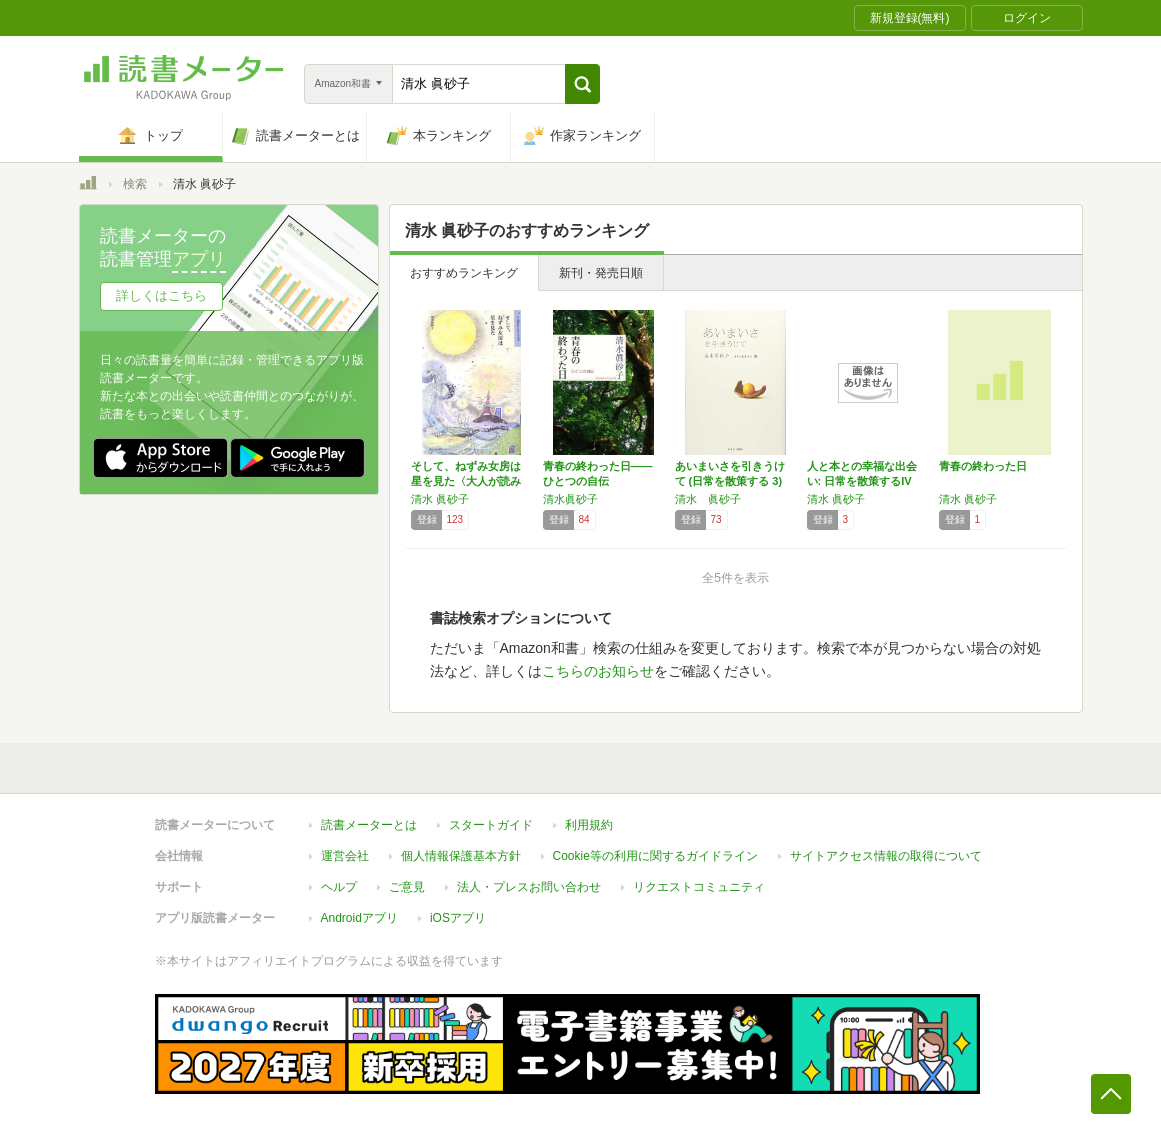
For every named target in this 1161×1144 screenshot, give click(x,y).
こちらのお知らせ (598, 671)
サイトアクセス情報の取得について (886, 856)
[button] (582, 84)
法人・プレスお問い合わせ (529, 887)
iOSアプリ (458, 918)
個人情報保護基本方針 (461, 856)
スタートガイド (491, 825)
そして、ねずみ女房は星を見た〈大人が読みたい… (466, 481)
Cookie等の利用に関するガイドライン (655, 856)
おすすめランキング (464, 273)
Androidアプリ (359, 918)
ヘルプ (339, 887)
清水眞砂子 (570, 499)
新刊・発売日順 (601, 273)
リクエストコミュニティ (699, 887)
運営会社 (345, 856)
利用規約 (589, 825)
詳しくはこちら (161, 295)
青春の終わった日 (983, 466)
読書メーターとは (369, 825)
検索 (135, 184)
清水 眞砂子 (440, 499)
